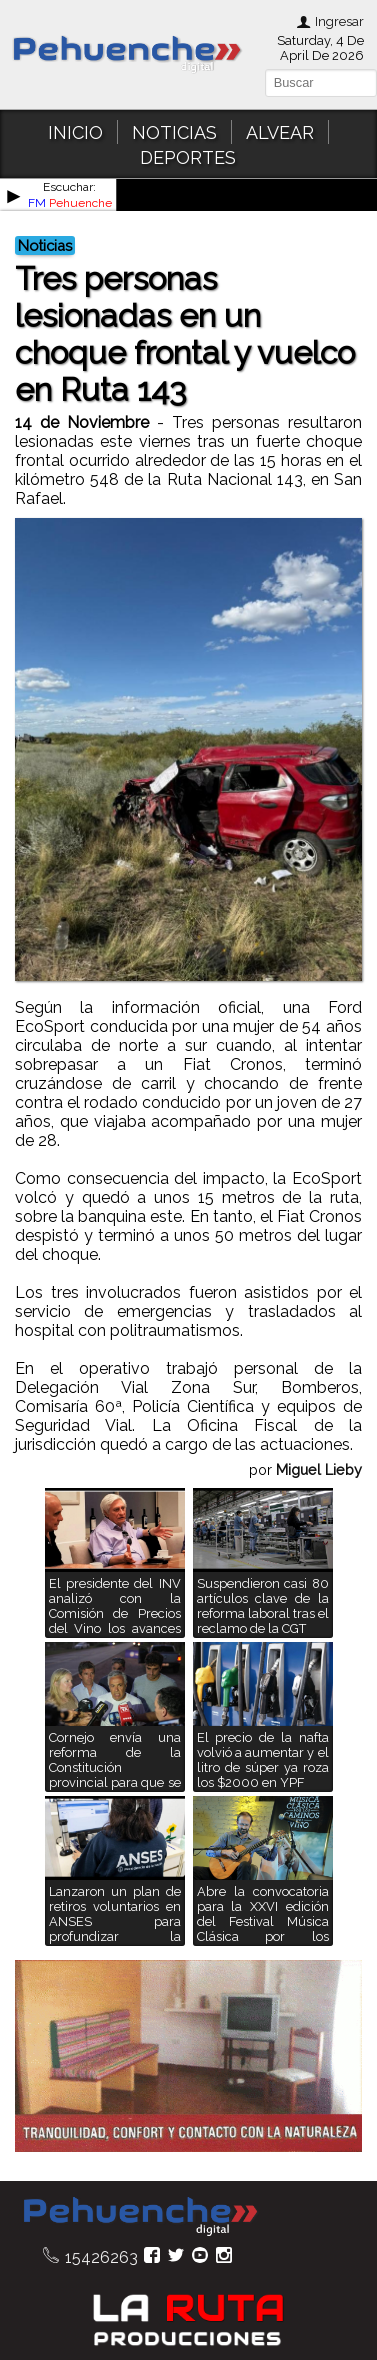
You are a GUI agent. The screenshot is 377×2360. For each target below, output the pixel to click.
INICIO (75, 132)
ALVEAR (280, 132)
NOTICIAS (174, 132)
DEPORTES (188, 157)
